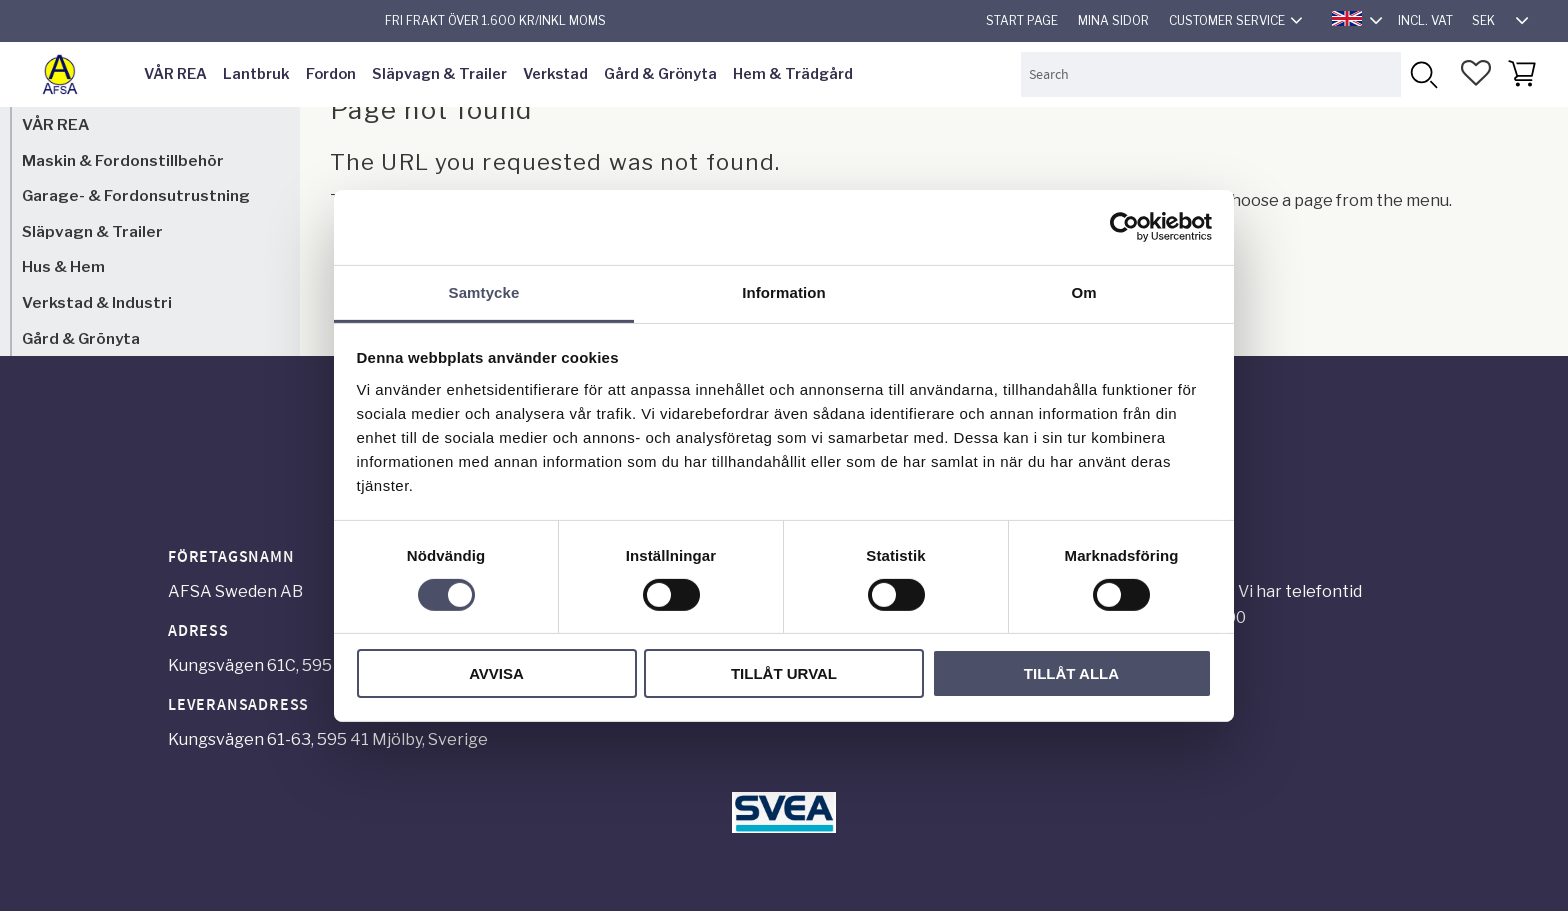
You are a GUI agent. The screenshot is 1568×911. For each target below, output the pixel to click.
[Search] (1423, 74)
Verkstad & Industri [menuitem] (97, 302)
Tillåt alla (1071, 673)
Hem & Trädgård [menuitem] (793, 74)
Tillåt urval (784, 673)
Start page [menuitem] (1022, 20)
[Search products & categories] (1211, 74)
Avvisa (496, 673)
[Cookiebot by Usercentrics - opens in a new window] (1124, 227)
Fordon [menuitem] (331, 74)
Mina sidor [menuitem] (1113, 20)
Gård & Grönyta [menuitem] (660, 74)
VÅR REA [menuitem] (175, 74)
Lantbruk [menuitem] (256, 74)
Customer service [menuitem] (1227, 20)
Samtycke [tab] (484, 291)
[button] (1476, 73)
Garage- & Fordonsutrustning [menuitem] (136, 195)
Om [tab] (1083, 291)
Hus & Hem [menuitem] (63, 266)
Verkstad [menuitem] (555, 74)
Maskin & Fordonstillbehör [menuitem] (123, 160)
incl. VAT (1425, 20)
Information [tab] (784, 291)
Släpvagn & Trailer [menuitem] (439, 74)
